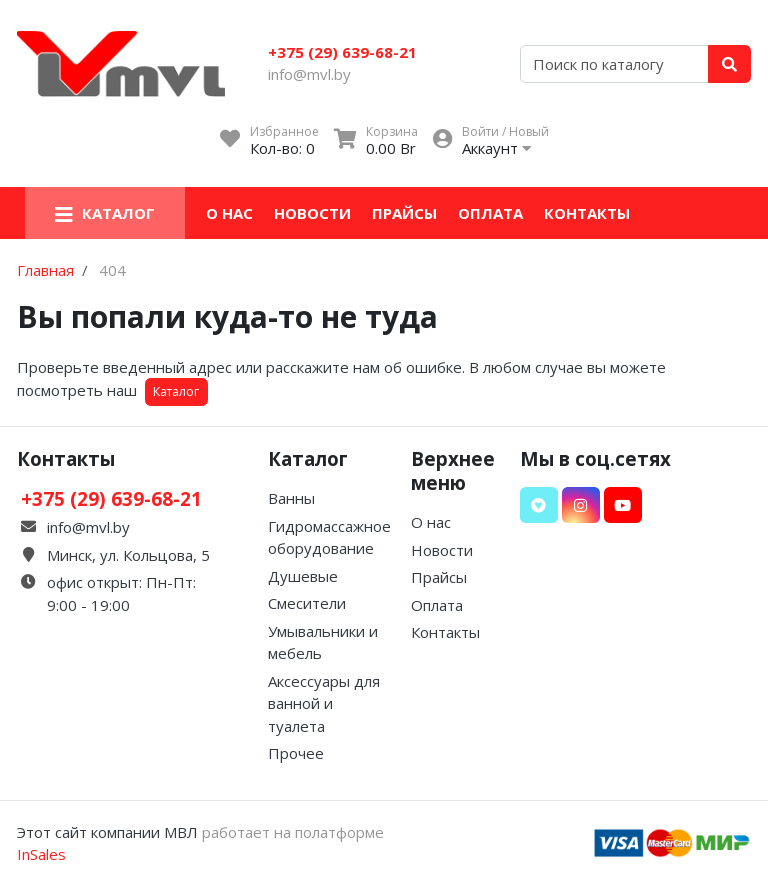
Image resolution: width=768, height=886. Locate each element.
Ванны (291, 498)
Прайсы (404, 213)
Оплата (490, 213)
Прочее (296, 753)
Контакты (587, 213)
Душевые (303, 576)
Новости (312, 213)
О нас (229, 213)
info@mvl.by (309, 74)
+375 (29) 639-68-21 (342, 52)
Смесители (307, 603)
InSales (41, 854)
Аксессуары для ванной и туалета (324, 703)
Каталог (176, 391)
